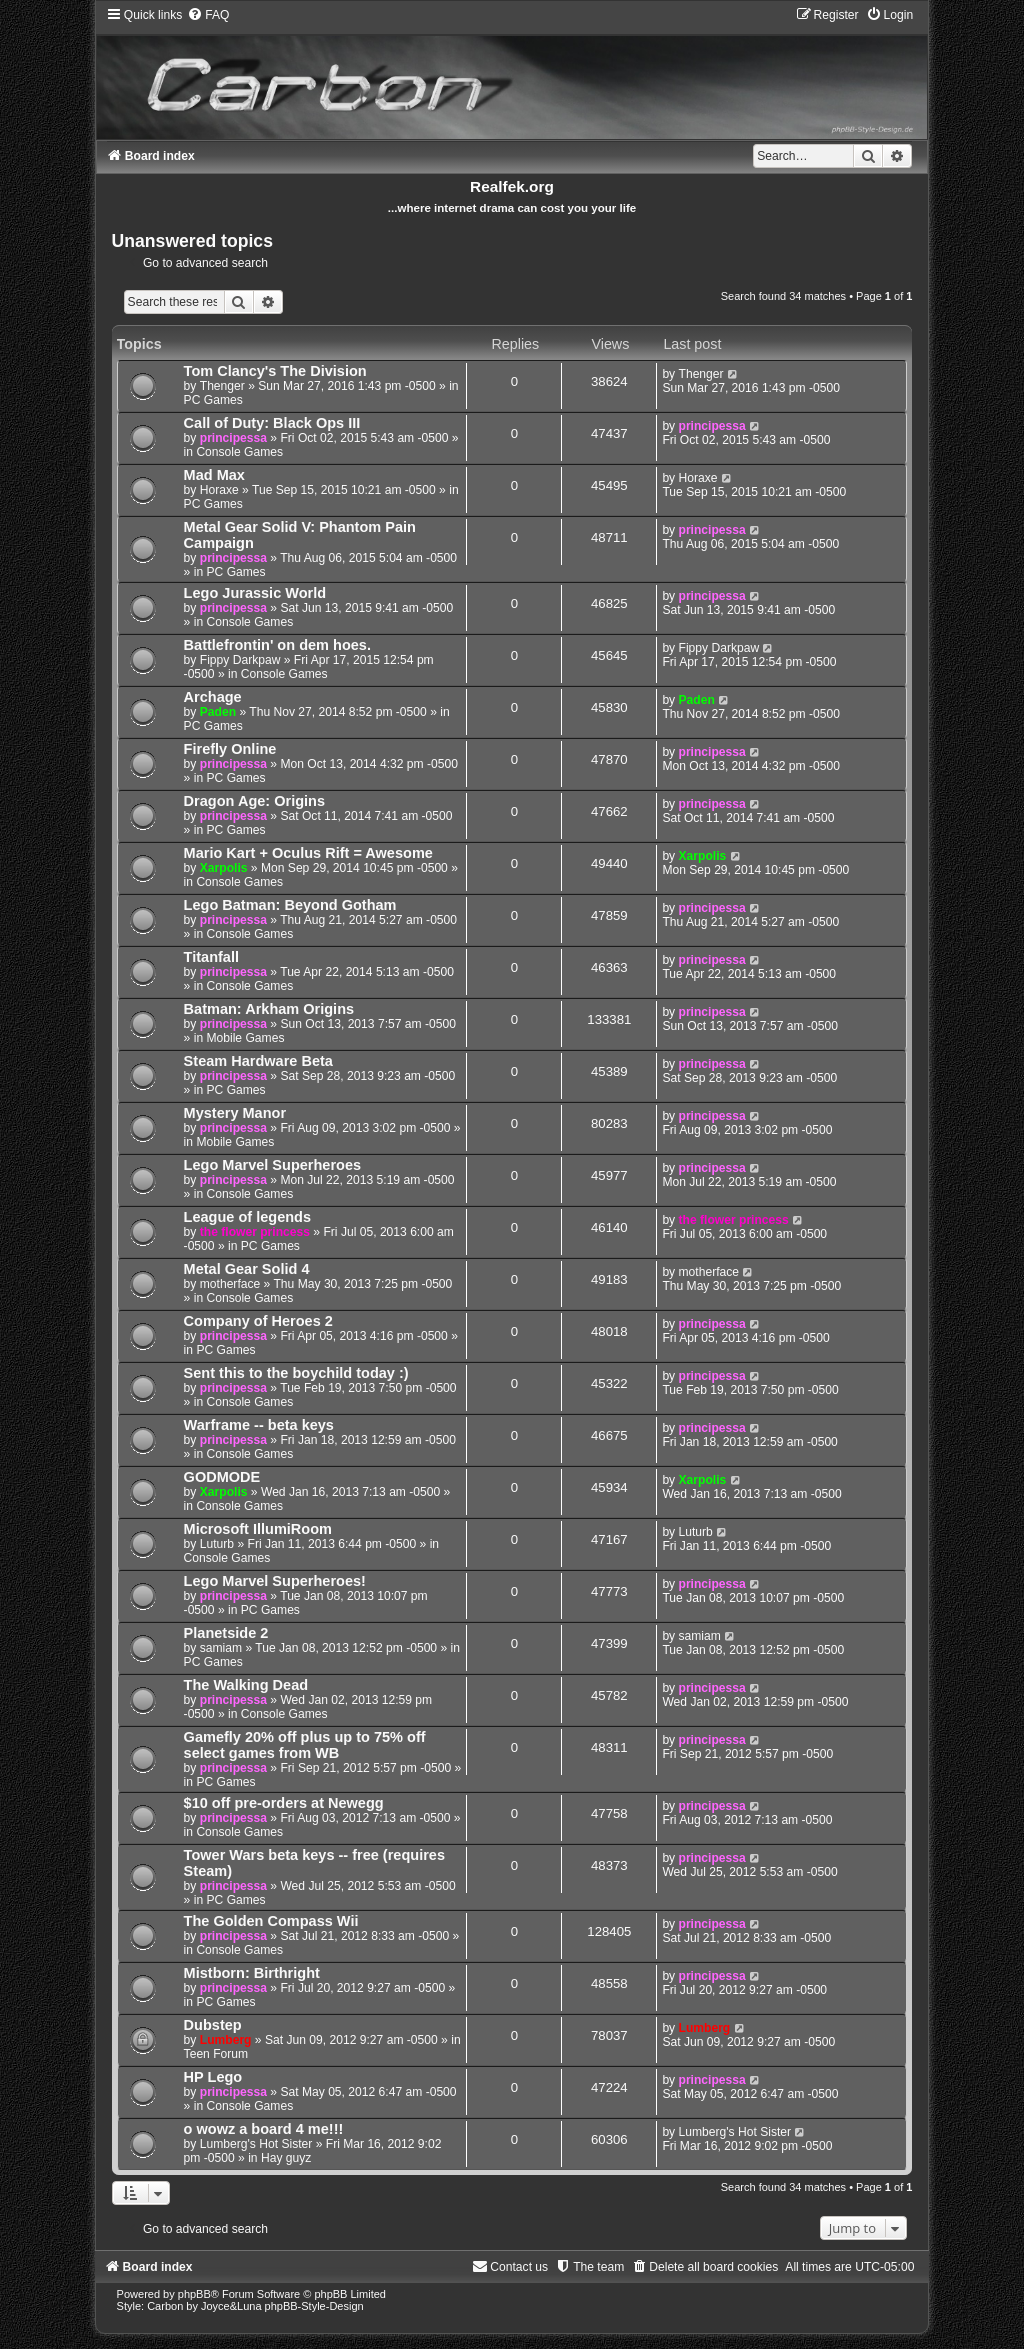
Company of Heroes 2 (258, 1321)
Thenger (222, 386)
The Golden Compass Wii (271, 1921)
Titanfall (211, 957)
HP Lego (213, 2077)
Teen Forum (216, 2054)
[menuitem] (208, 15)
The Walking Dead (246, 1685)
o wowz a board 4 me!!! (264, 2129)
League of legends (247, 1217)
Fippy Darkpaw (240, 660)
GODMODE (222, 1477)
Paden (218, 712)
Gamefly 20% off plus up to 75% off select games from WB (305, 1745)
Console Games (239, 452)
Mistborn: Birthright (252, 1973)
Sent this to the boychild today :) (296, 1373)
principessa (233, 438)
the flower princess (255, 1232)
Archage (213, 697)
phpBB (194, 2294)
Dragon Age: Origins (254, 801)
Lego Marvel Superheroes (272, 1165)
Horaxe (219, 490)
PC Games (213, 400)
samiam (221, 1648)
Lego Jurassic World (255, 593)
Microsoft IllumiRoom (258, 1529)
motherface (230, 1284)
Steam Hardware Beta (258, 1061)
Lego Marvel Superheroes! (275, 1581)
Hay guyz (286, 2158)
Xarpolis (224, 868)
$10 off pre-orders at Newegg (284, 1803)
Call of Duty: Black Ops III (272, 423)
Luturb (217, 1544)
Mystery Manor (235, 1113)
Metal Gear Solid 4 (247, 1269)
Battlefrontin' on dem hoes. (277, 645)
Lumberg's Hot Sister (256, 2144)
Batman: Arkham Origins (269, 1009)
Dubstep (213, 2025)
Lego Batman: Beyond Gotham (290, 905)
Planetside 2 (226, 1633)
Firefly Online (230, 749)
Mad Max (214, 475)
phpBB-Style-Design (314, 2306)
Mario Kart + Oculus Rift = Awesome (308, 853)
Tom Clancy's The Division (275, 371)
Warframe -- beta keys (259, 1425)
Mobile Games (245, 1038)
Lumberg (226, 2040)
